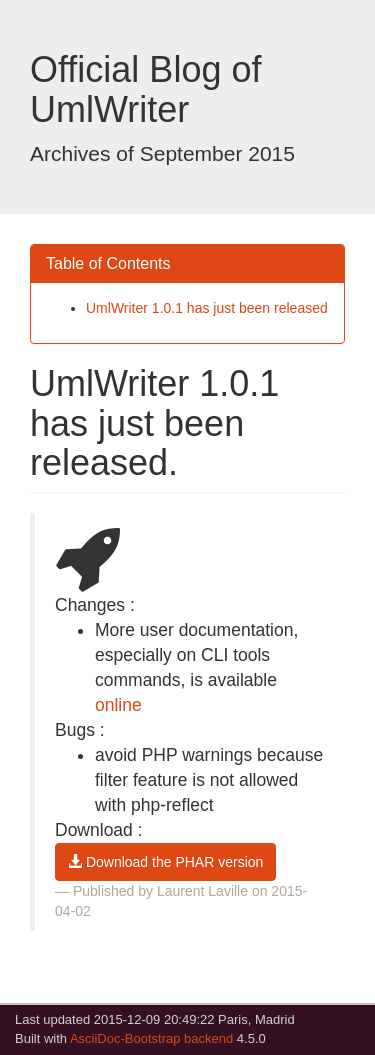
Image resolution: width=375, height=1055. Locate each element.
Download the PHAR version (165, 862)
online (118, 705)
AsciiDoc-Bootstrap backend (151, 1038)
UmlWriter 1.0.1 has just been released (207, 308)
